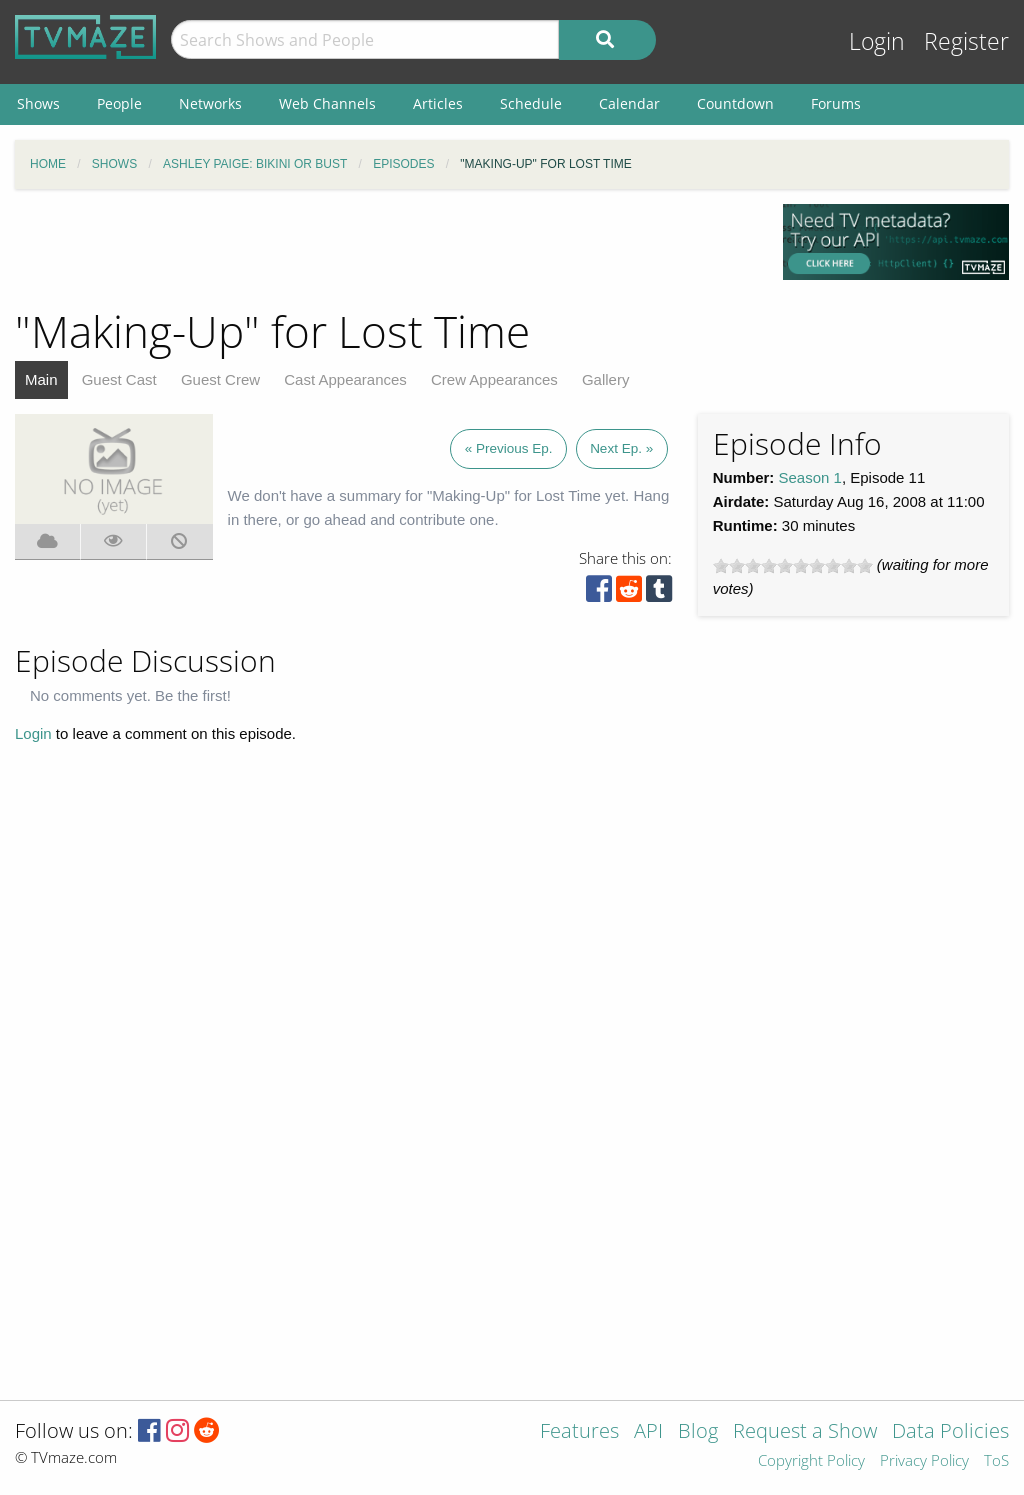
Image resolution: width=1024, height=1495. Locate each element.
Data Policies (950, 1432)
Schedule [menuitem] (531, 103)
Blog (698, 1432)
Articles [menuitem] (438, 103)
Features (579, 1432)
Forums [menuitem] (836, 103)
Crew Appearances (494, 379)
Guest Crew (220, 379)
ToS (996, 1461)
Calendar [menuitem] (629, 103)
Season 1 (810, 477)
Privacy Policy (924, 1461)
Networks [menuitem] (210, 103)
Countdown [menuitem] (735, 103)
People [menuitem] (119, 103)
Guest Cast (119, 379)
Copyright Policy (811, 1461)
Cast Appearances (345, 379)
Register (966, 41)
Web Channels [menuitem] (327, 103)
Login (877, 41)
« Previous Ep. (509, 448)
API (648, 1432)
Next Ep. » (621, 448)
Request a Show (805, 1432)
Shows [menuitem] (38, 103)
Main (41, 379)
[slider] (793, 566)
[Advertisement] (384, 249)
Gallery (606, 379)
